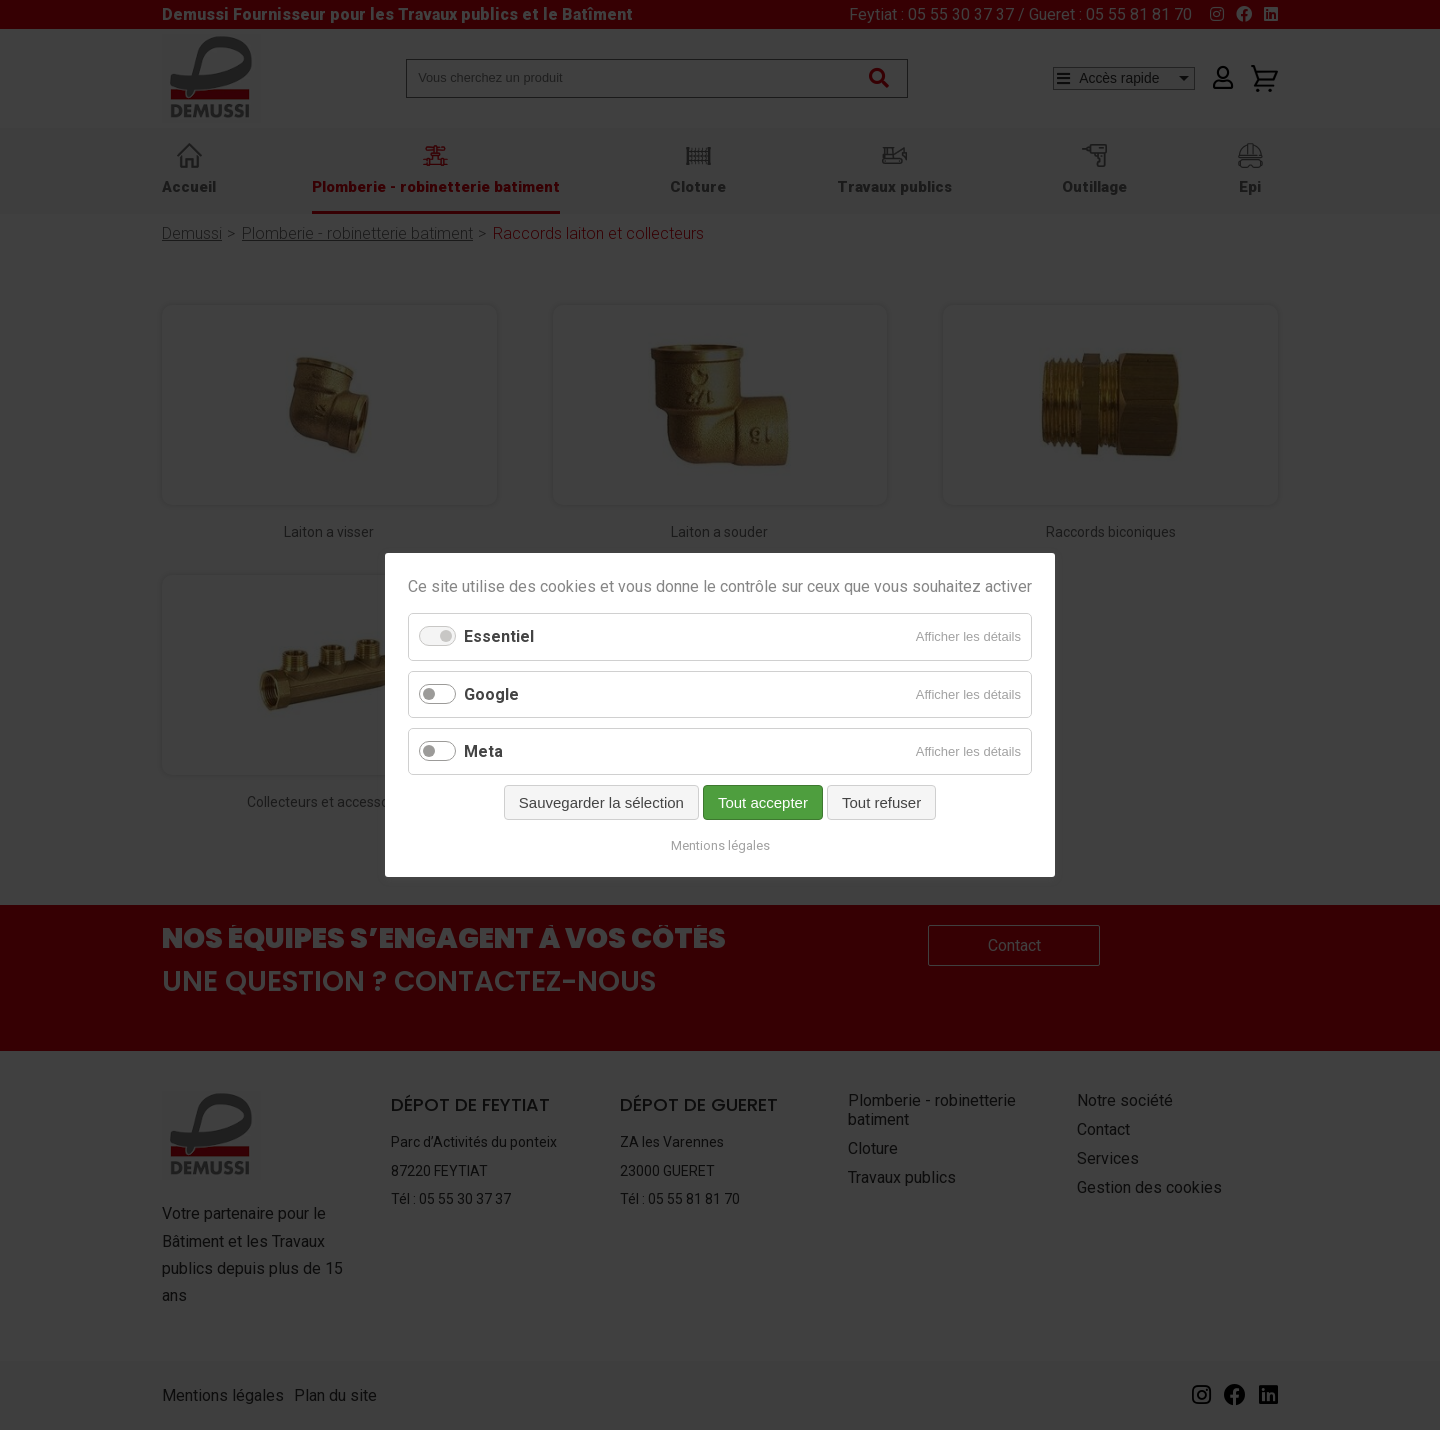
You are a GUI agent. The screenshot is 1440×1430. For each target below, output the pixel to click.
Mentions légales (720, 845)
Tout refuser (881, 802)
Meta (483, 751)
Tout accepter (763, 802)
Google (491, 694)
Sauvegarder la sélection (601, 802)
